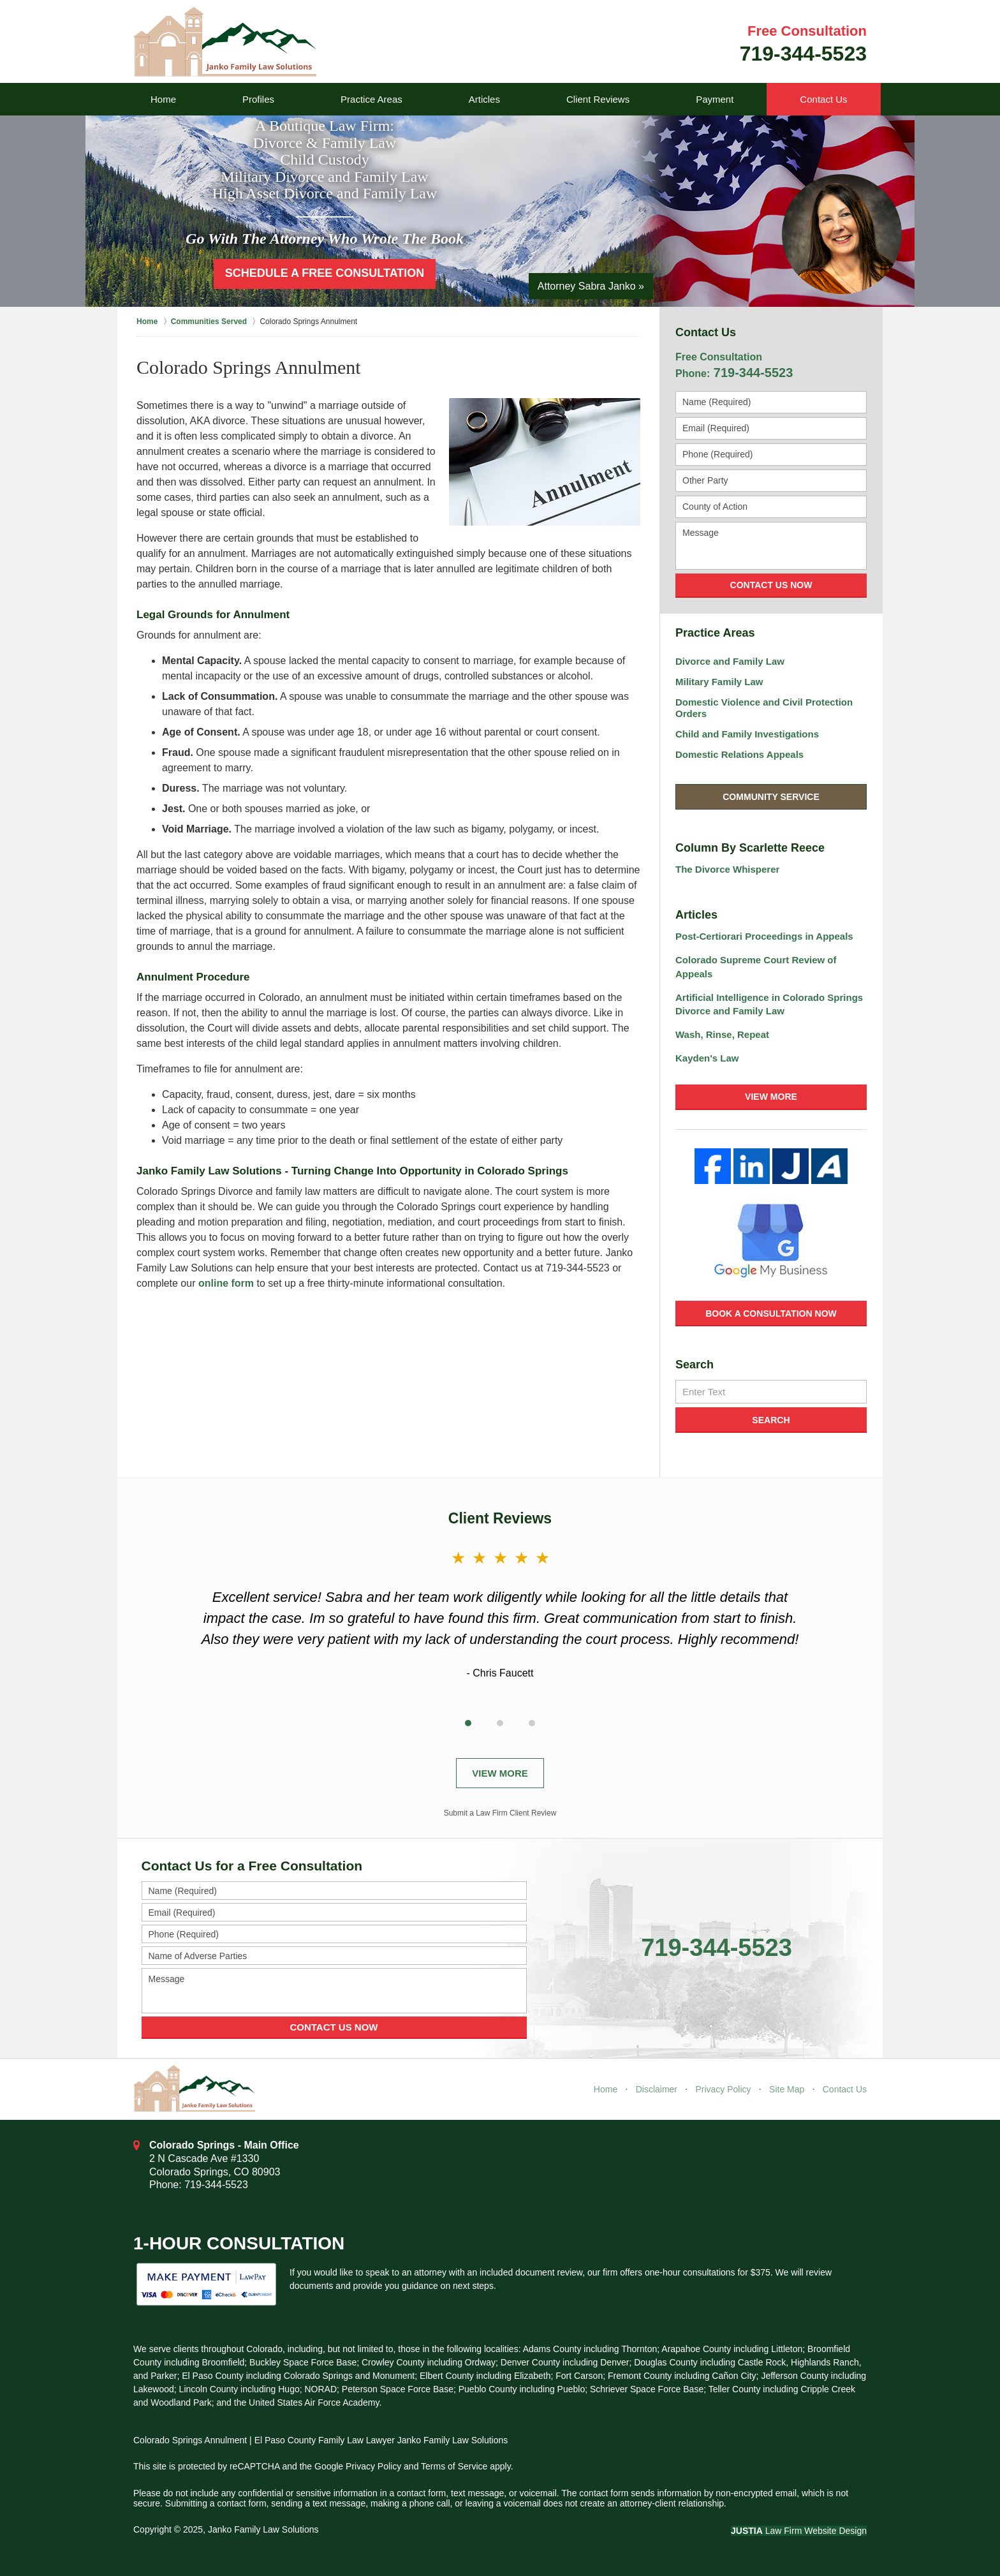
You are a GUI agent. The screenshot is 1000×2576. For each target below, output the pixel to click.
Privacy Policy (723, 2089)
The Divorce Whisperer (727, 869)
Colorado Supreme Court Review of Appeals (756, 966)
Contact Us (823, 99)
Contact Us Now (771, 585)
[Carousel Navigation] (500, 1720)
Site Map (786, 2089)
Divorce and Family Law (729, 661)
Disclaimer (656, 2089)
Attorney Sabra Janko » (591, 286)
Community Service (771, 797)
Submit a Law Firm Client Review (500, 1813)
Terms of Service (454, 2466)
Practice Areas (371, 99)
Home (163, 99)
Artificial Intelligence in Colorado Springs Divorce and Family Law (769, 1004)
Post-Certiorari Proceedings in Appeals (764, 936)
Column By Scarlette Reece (750, 847)
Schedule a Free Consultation (325, 273)
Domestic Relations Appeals (739, 754)
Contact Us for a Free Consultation (252, 1865)
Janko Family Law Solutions (263, 2529)
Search (771, 1420)
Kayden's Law (707, 1058)
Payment (714, 99)
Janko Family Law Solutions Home (224, 42)
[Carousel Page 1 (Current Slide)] (468, 1723)
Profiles (258, 99)
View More (771, 1097)
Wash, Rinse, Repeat (722, 1034)
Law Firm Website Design (799, 2531)
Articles (484, 99)
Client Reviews (597, 99)
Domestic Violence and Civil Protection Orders (764, 708)
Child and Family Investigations (747, 734)
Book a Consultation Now (771, 1313)
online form (226, 1283)
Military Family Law (719, 681)
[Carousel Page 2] (500, 1723)
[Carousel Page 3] (532, 1723)
